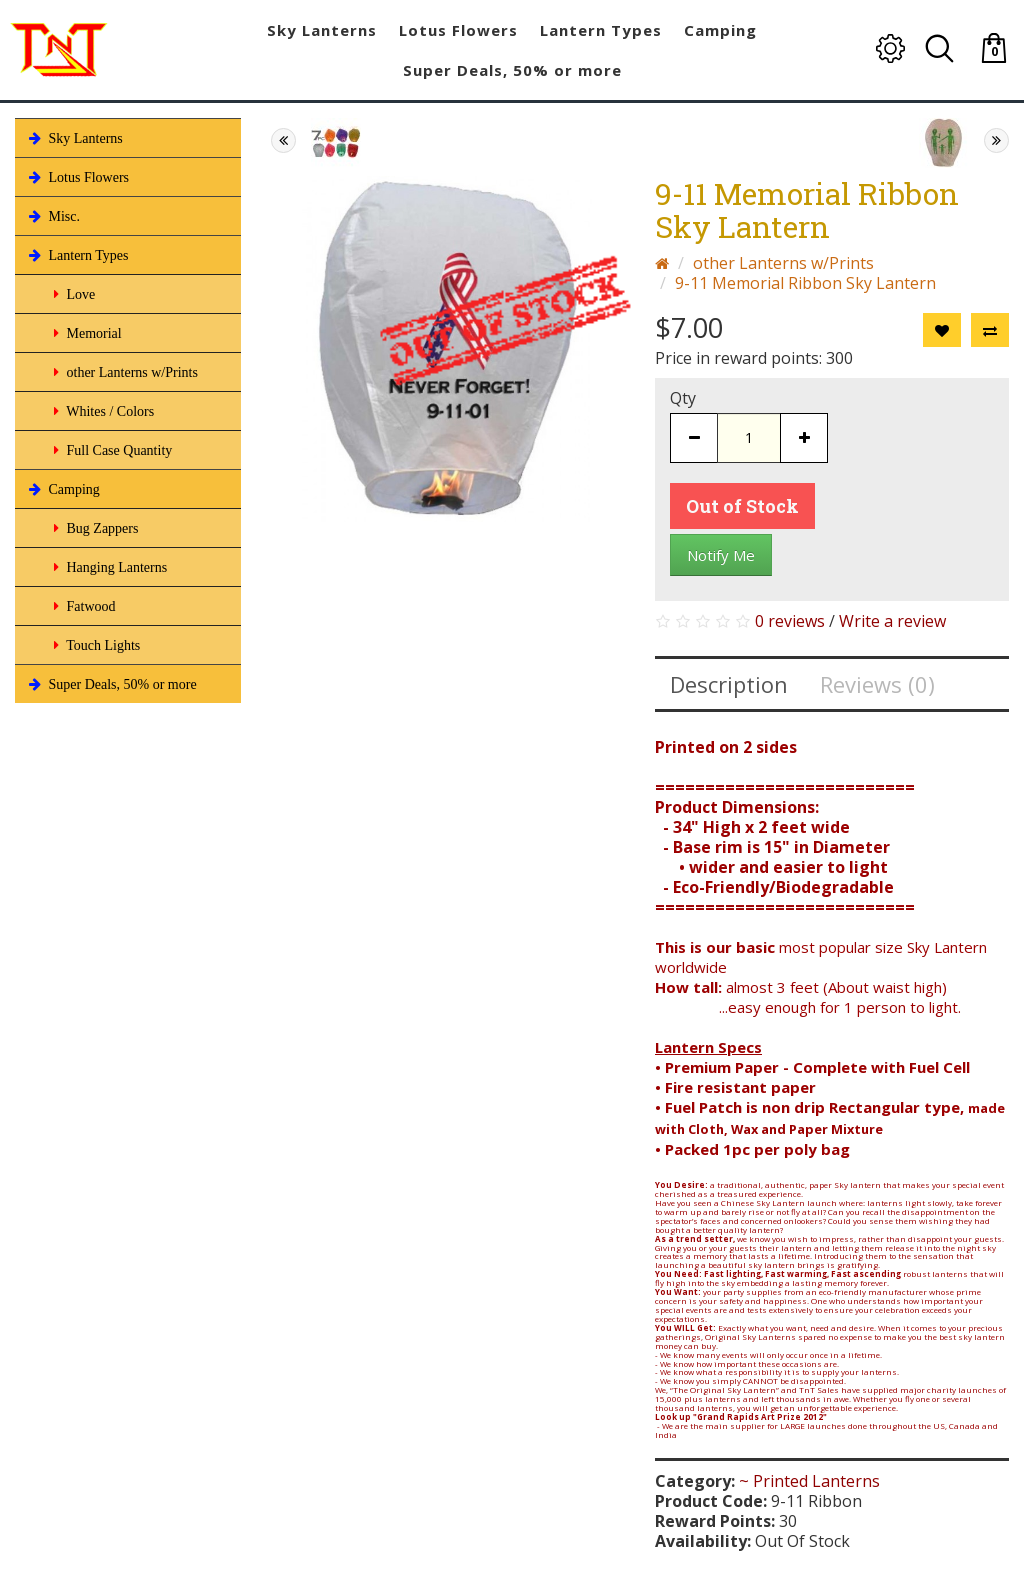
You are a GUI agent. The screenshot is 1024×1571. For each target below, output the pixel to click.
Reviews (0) (877, 684)
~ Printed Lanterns (809, 1481)
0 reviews (790, 621)
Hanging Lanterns (108, 567)
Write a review (892, 621)
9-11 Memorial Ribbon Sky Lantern (805, 283)
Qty (683, 398)
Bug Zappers (94, 528)
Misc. (52, 216)
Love (72, 294)
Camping (62, 489)
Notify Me (721, 555)
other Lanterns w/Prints (124, 372)
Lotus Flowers (77, 177)
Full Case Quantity (111, 450)
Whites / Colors (102, 411)
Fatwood (83, 606)
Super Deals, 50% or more (111, 684)
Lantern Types (77, 255)
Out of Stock (742, 506)
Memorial (86, 333)
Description (729, 684)
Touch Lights (95, 645)
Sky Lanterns (74, 138)
